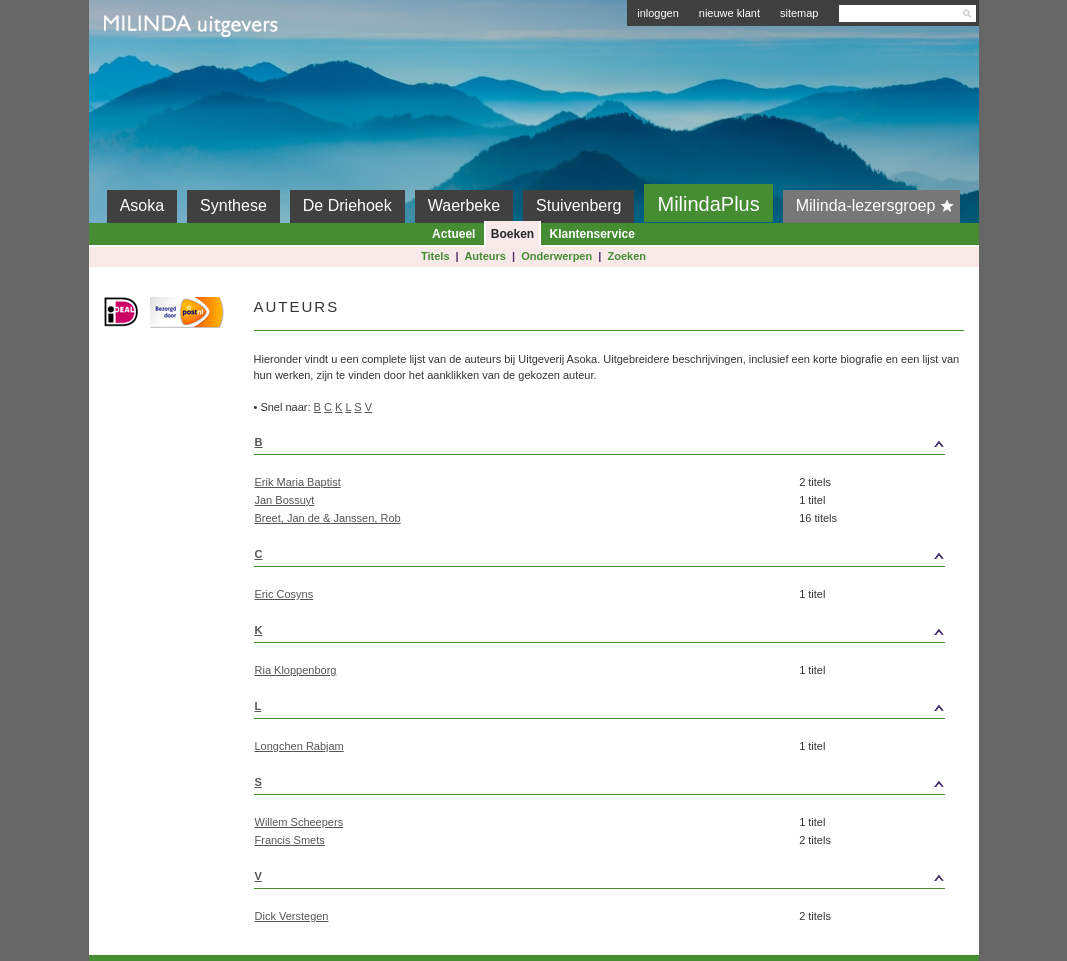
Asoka (142, 205)
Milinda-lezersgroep (878, 206)
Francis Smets (290, 840)
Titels (435, 256)
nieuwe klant (729, 13)
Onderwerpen (556, 256)
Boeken (512, 234)
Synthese (233, 205)
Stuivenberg (578, 205)
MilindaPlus (708, 204)
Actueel (453, 234)
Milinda (145, 72)
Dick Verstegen (292, 916)
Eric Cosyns (284, 594)
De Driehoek (347, 205)
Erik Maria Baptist (298, 482)
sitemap (799, 13)
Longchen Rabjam (299, 746)
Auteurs (485, 256)
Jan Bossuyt (285, 500)
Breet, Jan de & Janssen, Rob (328, 518)
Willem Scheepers (299, 822)
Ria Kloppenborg (296, 670)
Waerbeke (464, 205)
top (871, 442)
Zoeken (627, 256)
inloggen (658, 13)
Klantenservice (592, 234)
